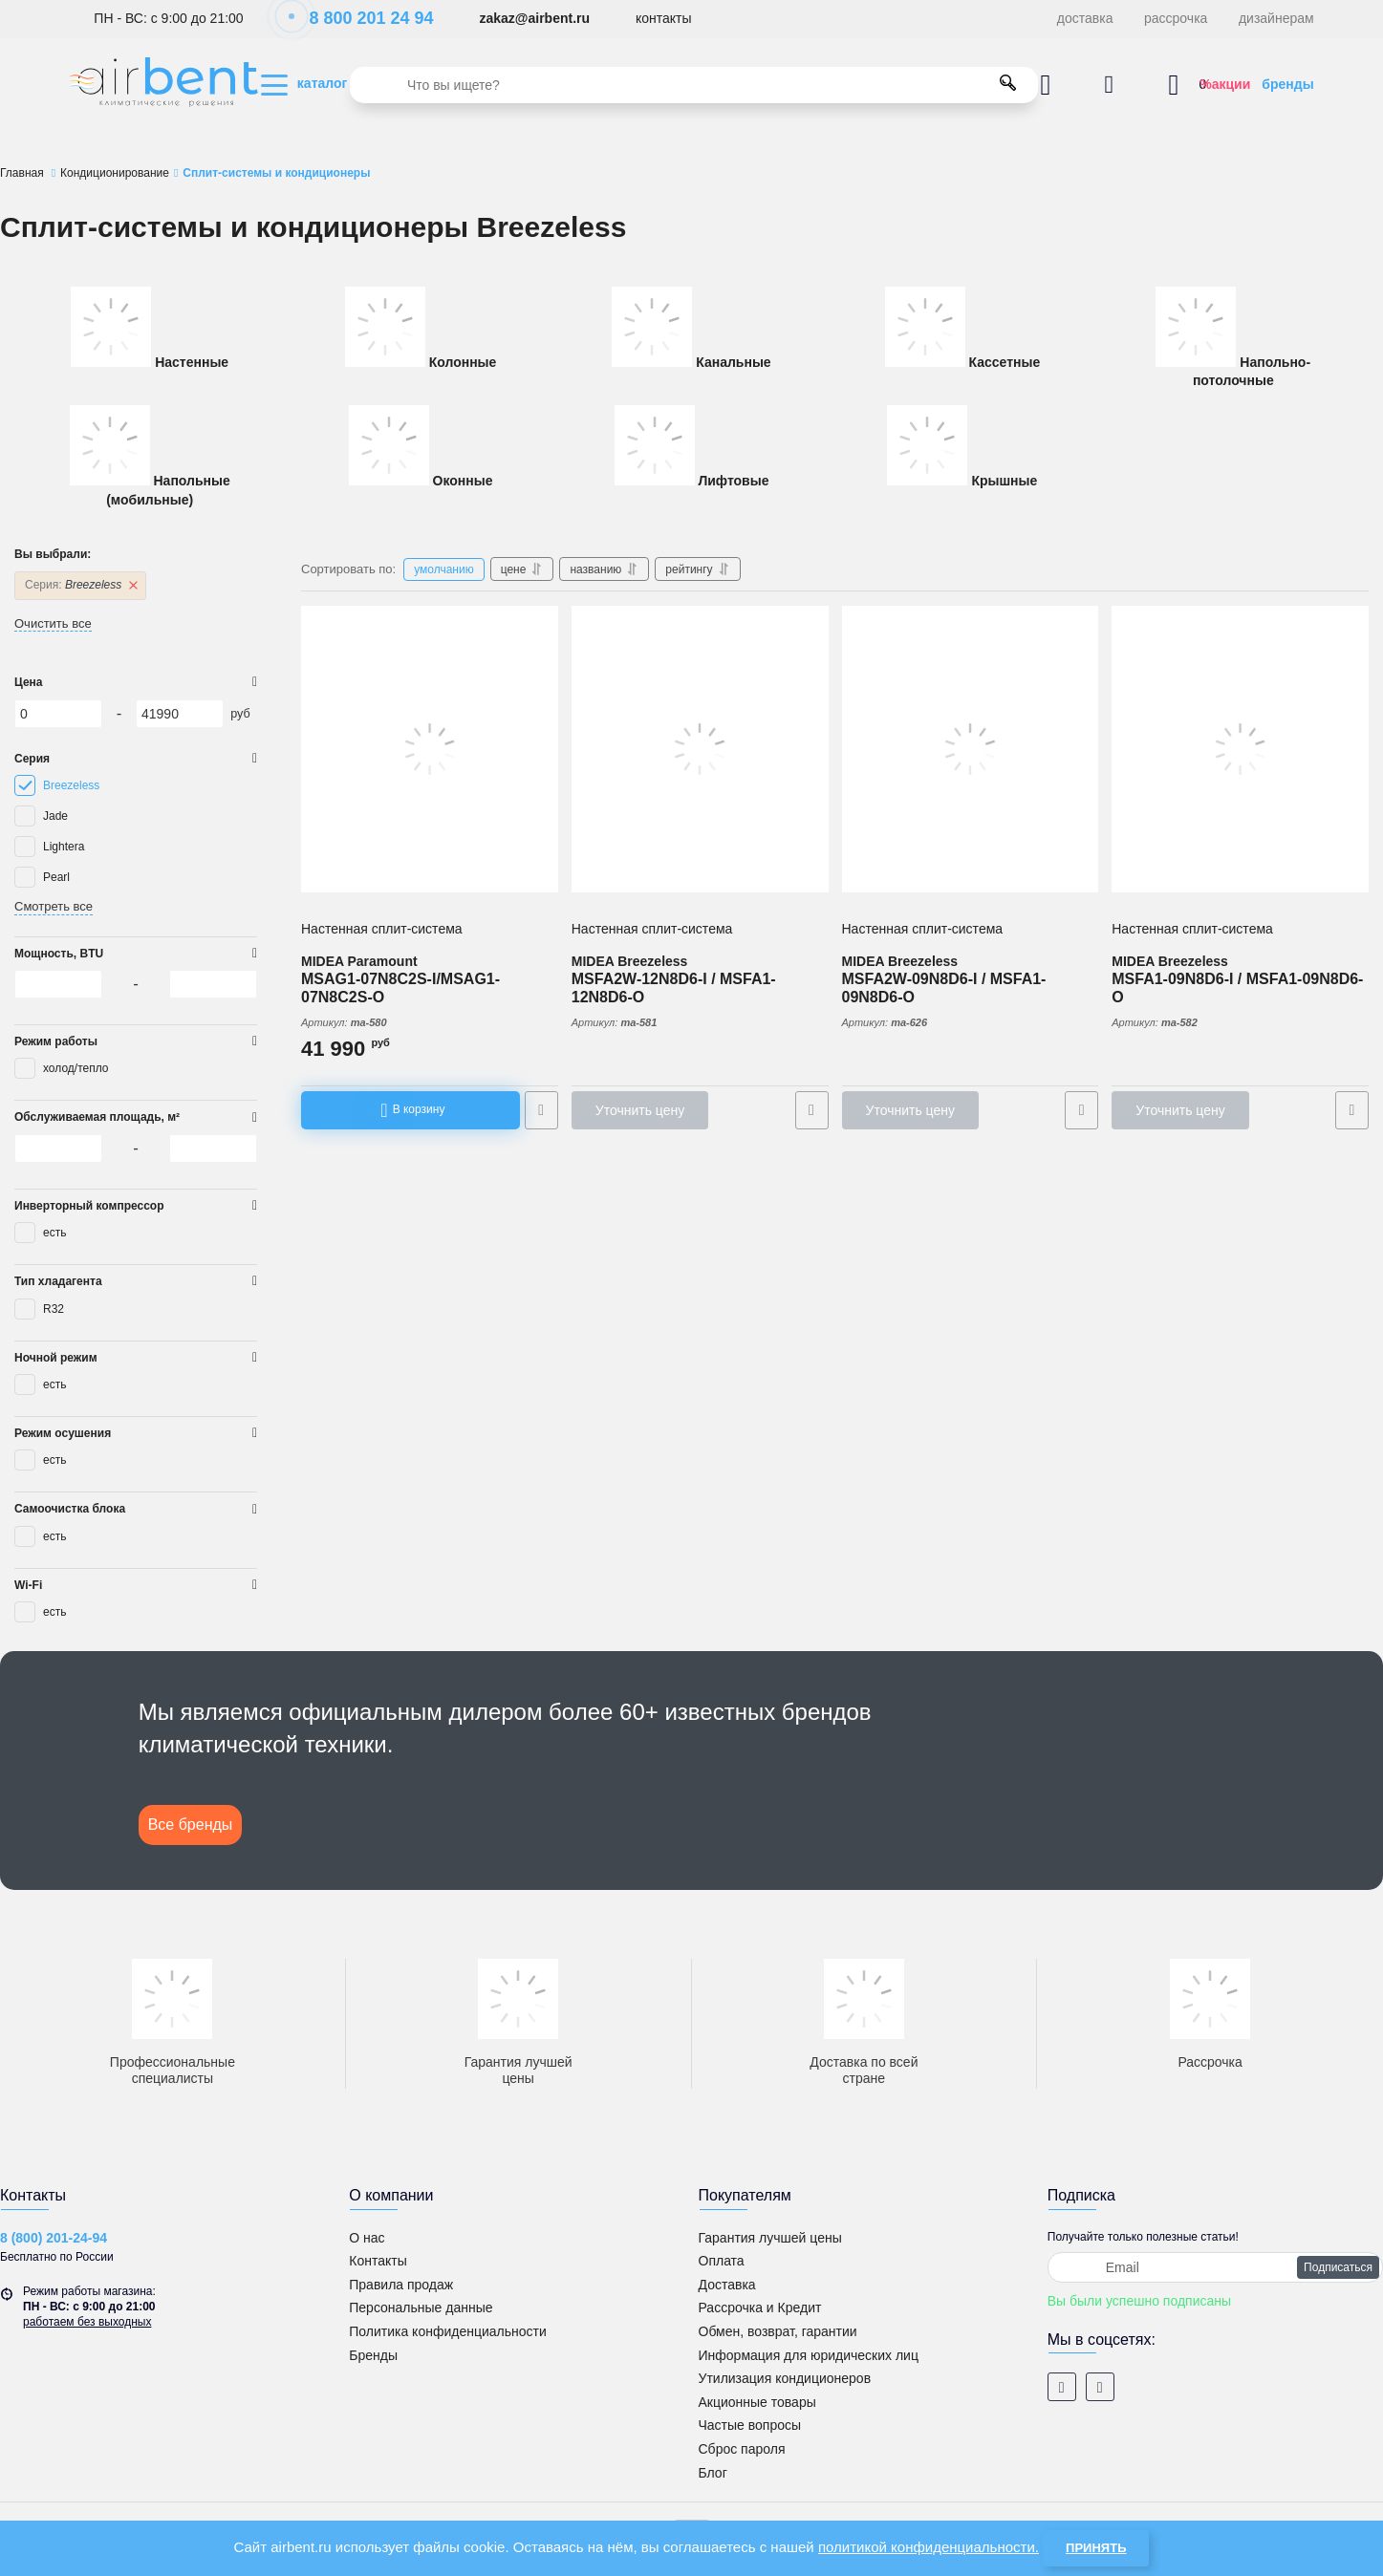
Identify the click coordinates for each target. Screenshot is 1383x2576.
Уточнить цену (639, 1110)
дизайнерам (1276, 18)
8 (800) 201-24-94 (53, 2237)
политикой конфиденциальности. (928, 2547)
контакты (664, 18)
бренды (1287, 84)
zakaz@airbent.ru (534, 18)
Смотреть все (53, 906)
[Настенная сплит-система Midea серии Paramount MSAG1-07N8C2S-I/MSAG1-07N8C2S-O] (429, 749)
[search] (694, 85)
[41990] (180, 713)
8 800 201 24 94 (361, 18)
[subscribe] (1215, 2267)
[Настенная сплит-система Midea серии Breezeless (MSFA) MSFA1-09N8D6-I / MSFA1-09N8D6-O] (1240, 749)
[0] (58, 713)
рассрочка (1175, 18)
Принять (1096, 2548)
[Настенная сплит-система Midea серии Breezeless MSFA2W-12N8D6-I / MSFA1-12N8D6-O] (700, 749)
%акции (1224, 84)
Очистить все (53, 623)
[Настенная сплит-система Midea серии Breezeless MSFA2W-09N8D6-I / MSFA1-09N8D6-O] (970, 749)
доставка (1085, 18)
